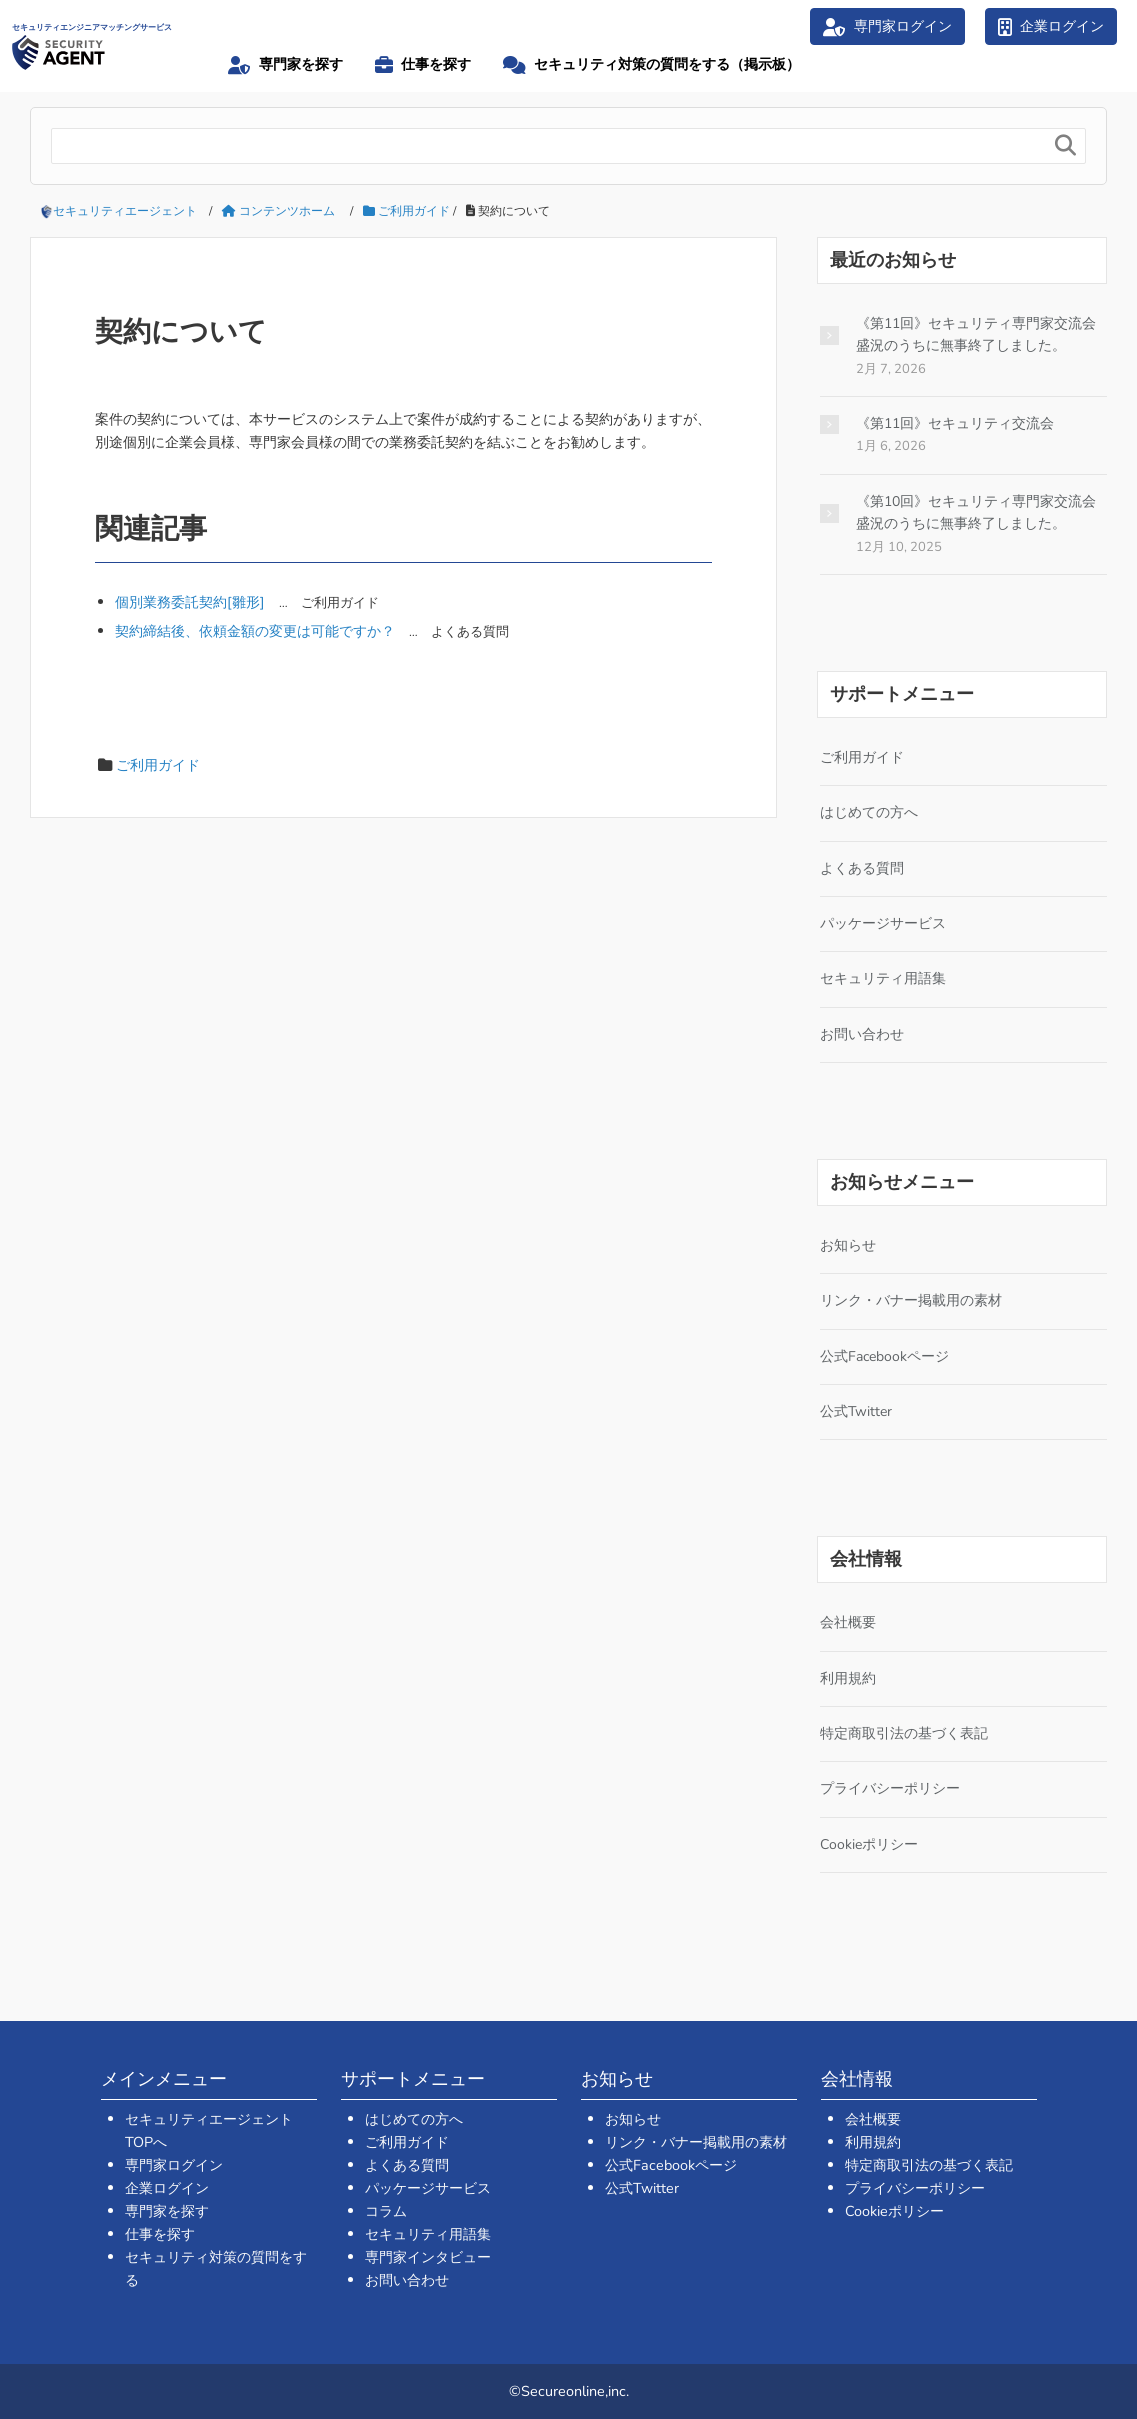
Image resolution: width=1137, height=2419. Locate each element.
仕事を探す (160, 2234)
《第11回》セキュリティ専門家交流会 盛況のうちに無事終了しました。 (976, 334)
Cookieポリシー (869, 1844)
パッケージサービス (883, 923)
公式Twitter (856, 1411)
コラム (386, 2211)
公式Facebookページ (884, 1356)
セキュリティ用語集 (883, 978)
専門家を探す (167, 2211)
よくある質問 (862, 868)
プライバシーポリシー (890, 1788)
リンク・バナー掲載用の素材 (911, 1300)
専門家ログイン (174, 2165)
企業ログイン (167, 2188)
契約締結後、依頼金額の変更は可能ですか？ (255, 631)
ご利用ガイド (158, 765)
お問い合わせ (862, 1034)
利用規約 (848, 1678)
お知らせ (848, 1245)
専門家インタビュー (428, 2257)
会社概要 (848, 1622)
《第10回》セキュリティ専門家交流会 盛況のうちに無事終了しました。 (976, 512)
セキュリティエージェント (125, 211)
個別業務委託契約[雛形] (190, 602)
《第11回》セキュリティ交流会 (955, 423)
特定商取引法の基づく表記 (904, 1733)
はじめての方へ (869, 812)
